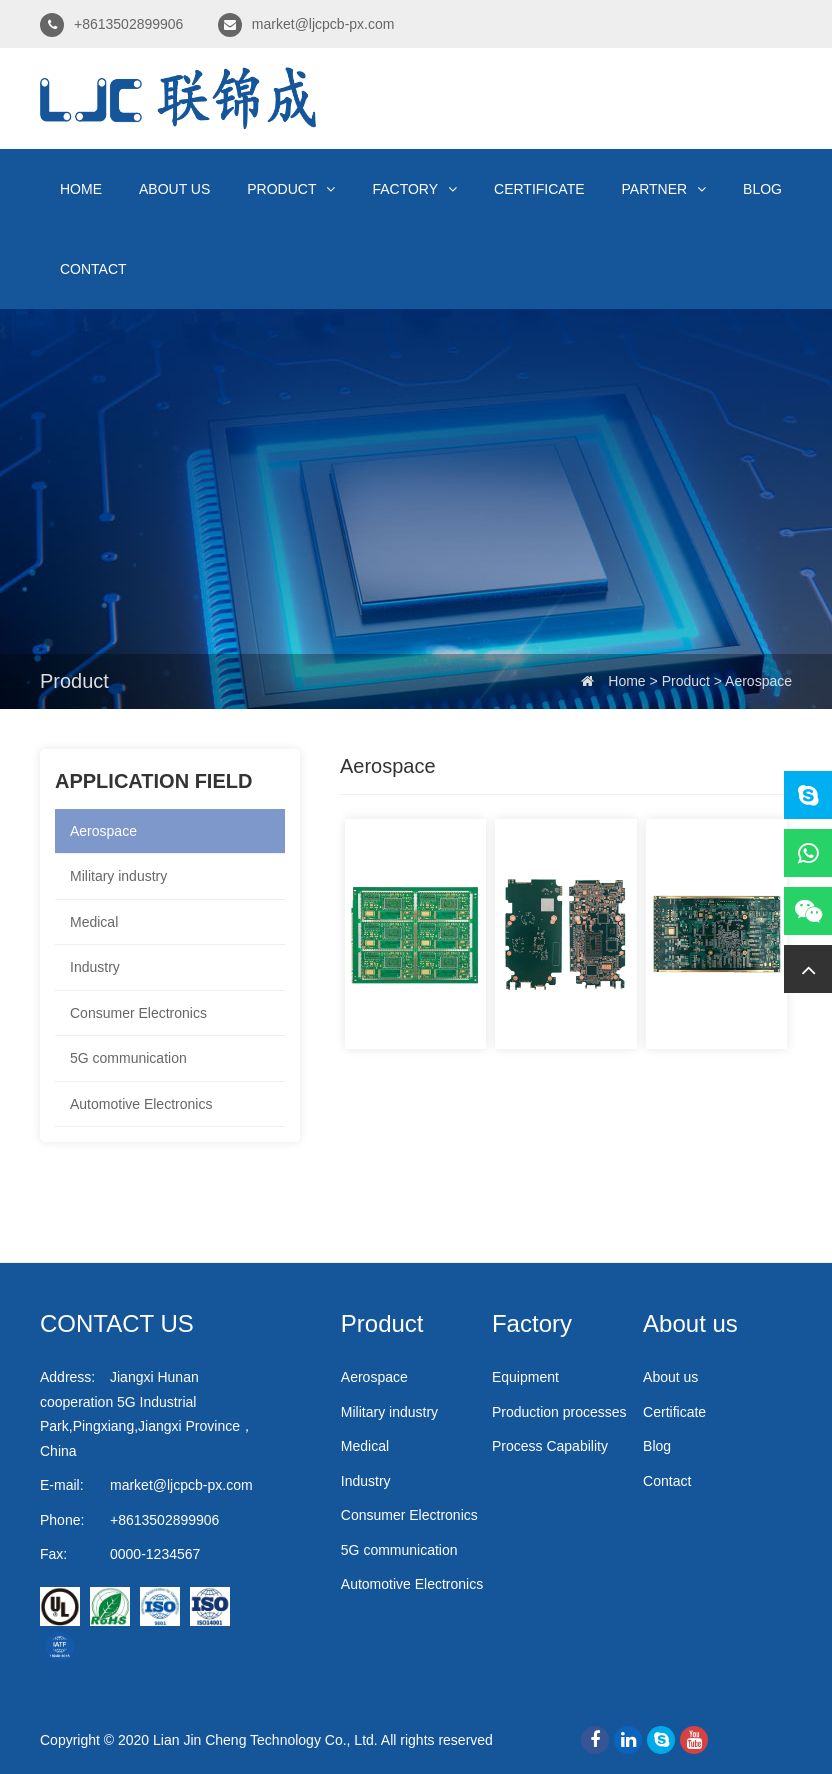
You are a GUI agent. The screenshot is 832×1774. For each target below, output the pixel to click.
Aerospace (758, 681)
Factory (414, 189)
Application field (153, 781)
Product (291, 189)
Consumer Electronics (138, 1013)
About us (174, 189)
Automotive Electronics (141, 1104)
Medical (94, 922)
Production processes (559, 1412)
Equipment (525, 1377)
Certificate (539, 189)
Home (81, 189)
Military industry (118, 876)
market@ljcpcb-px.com (323, 24)
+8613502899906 (128, 24)
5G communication (128, 1058)
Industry (95, 967)
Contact (93, 269)
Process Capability (550, 1446)
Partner (664, 189)
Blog (762, 189)
